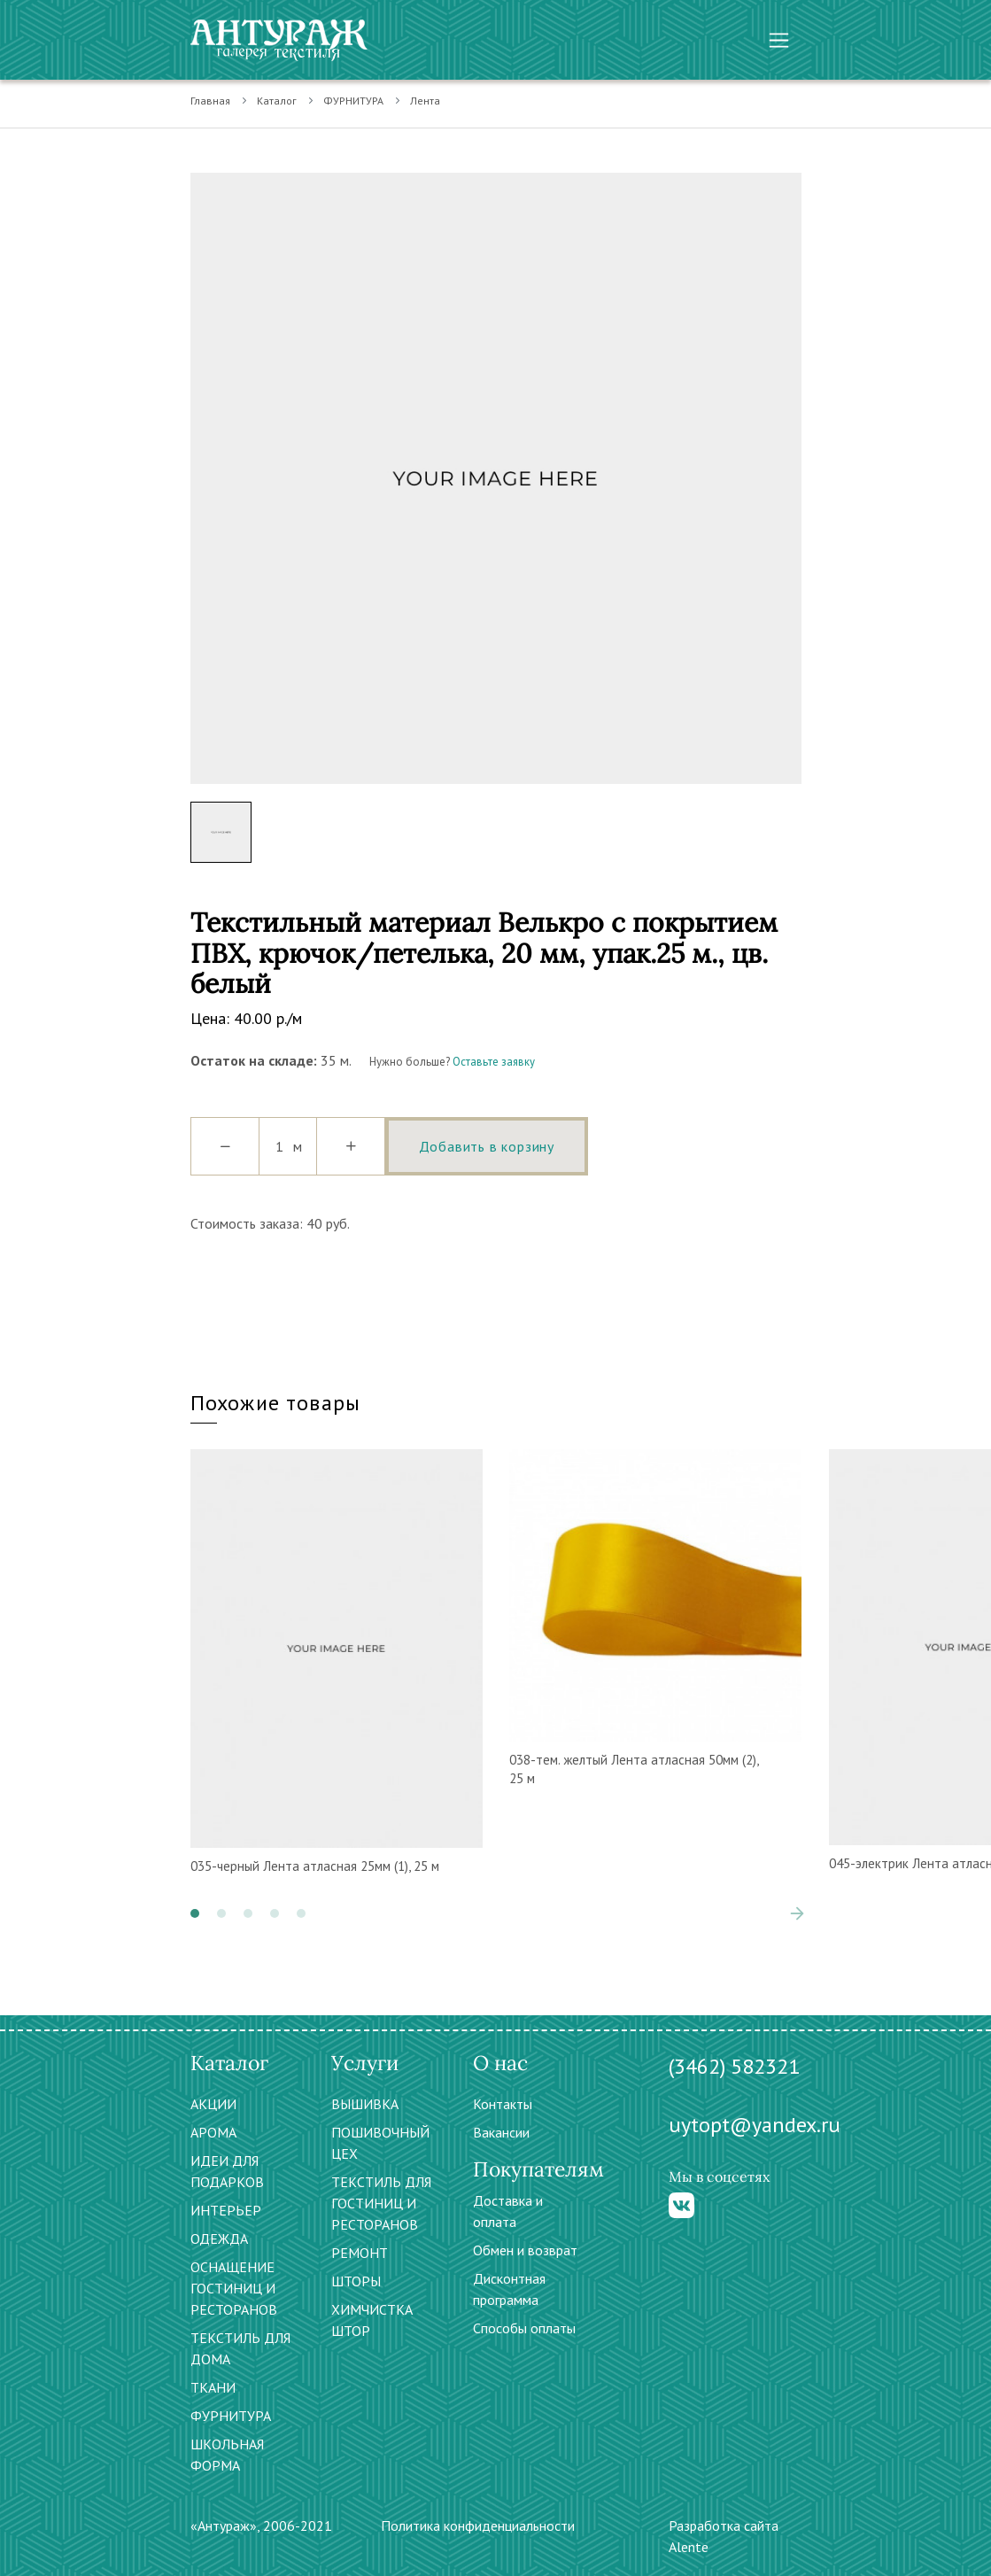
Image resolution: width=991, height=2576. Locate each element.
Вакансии (501, 2132)
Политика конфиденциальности (478, 2525)
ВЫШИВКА (365, 2104)
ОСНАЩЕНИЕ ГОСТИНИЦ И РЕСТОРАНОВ (233, 2288)
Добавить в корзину (486, 1146)
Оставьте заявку (494, 1061)
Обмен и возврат (525, 2250)
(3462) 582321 (734, 2066)
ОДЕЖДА (219, 2238)
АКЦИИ (213, 2104)
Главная (210, 100)
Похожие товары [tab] (275, 1402)
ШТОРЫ (356, 2281)
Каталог (277, 100)
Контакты (502, 2104)
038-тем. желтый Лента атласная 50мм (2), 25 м (633, 1769)
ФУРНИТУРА (353, 100)
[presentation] (797, 1913)
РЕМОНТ (359, 2253)
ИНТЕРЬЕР (225, 2210)
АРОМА (213, 2132)
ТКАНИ (213, 2387)
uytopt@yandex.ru (754, 2124)
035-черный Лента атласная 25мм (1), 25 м (314, 1866)
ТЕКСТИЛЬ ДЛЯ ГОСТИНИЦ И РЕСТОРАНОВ (381, 2203)
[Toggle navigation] (778, 40)
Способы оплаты (524, 2328)
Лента (425, 100)
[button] (195, 1913)
